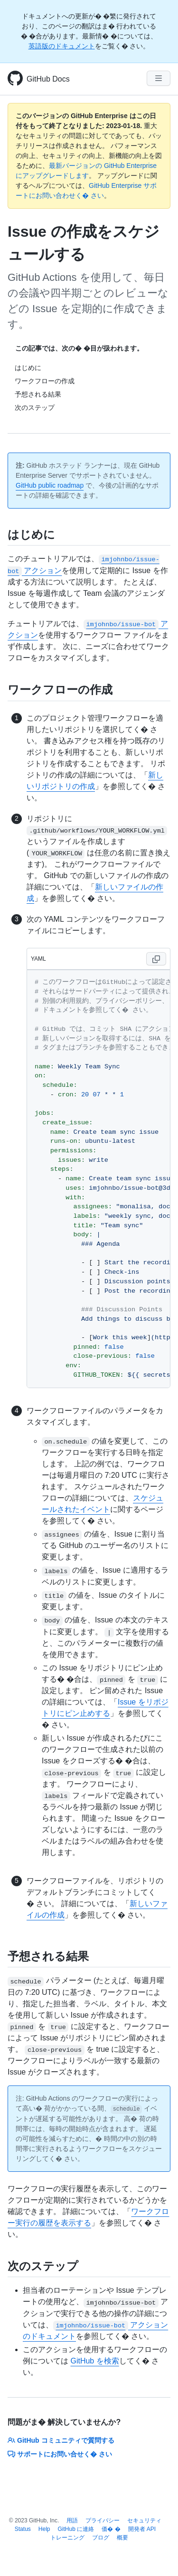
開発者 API (142, 2529)
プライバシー (102, 2520)
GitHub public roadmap (50, 485)
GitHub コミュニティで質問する (61, 2440)
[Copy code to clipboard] (156, 958)
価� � (111, 2529)
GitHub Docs (48, 79)
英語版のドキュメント (61, 46)
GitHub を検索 (94, 2361)
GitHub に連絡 (76, 2529)
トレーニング (67, 2537)
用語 (72, 2520)
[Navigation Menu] (158, 78)
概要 (122, 2537)
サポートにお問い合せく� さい (60, 2454)
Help (44, 2529)
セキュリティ (144, 2520)
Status (23, 2529)
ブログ (100, 2537)
